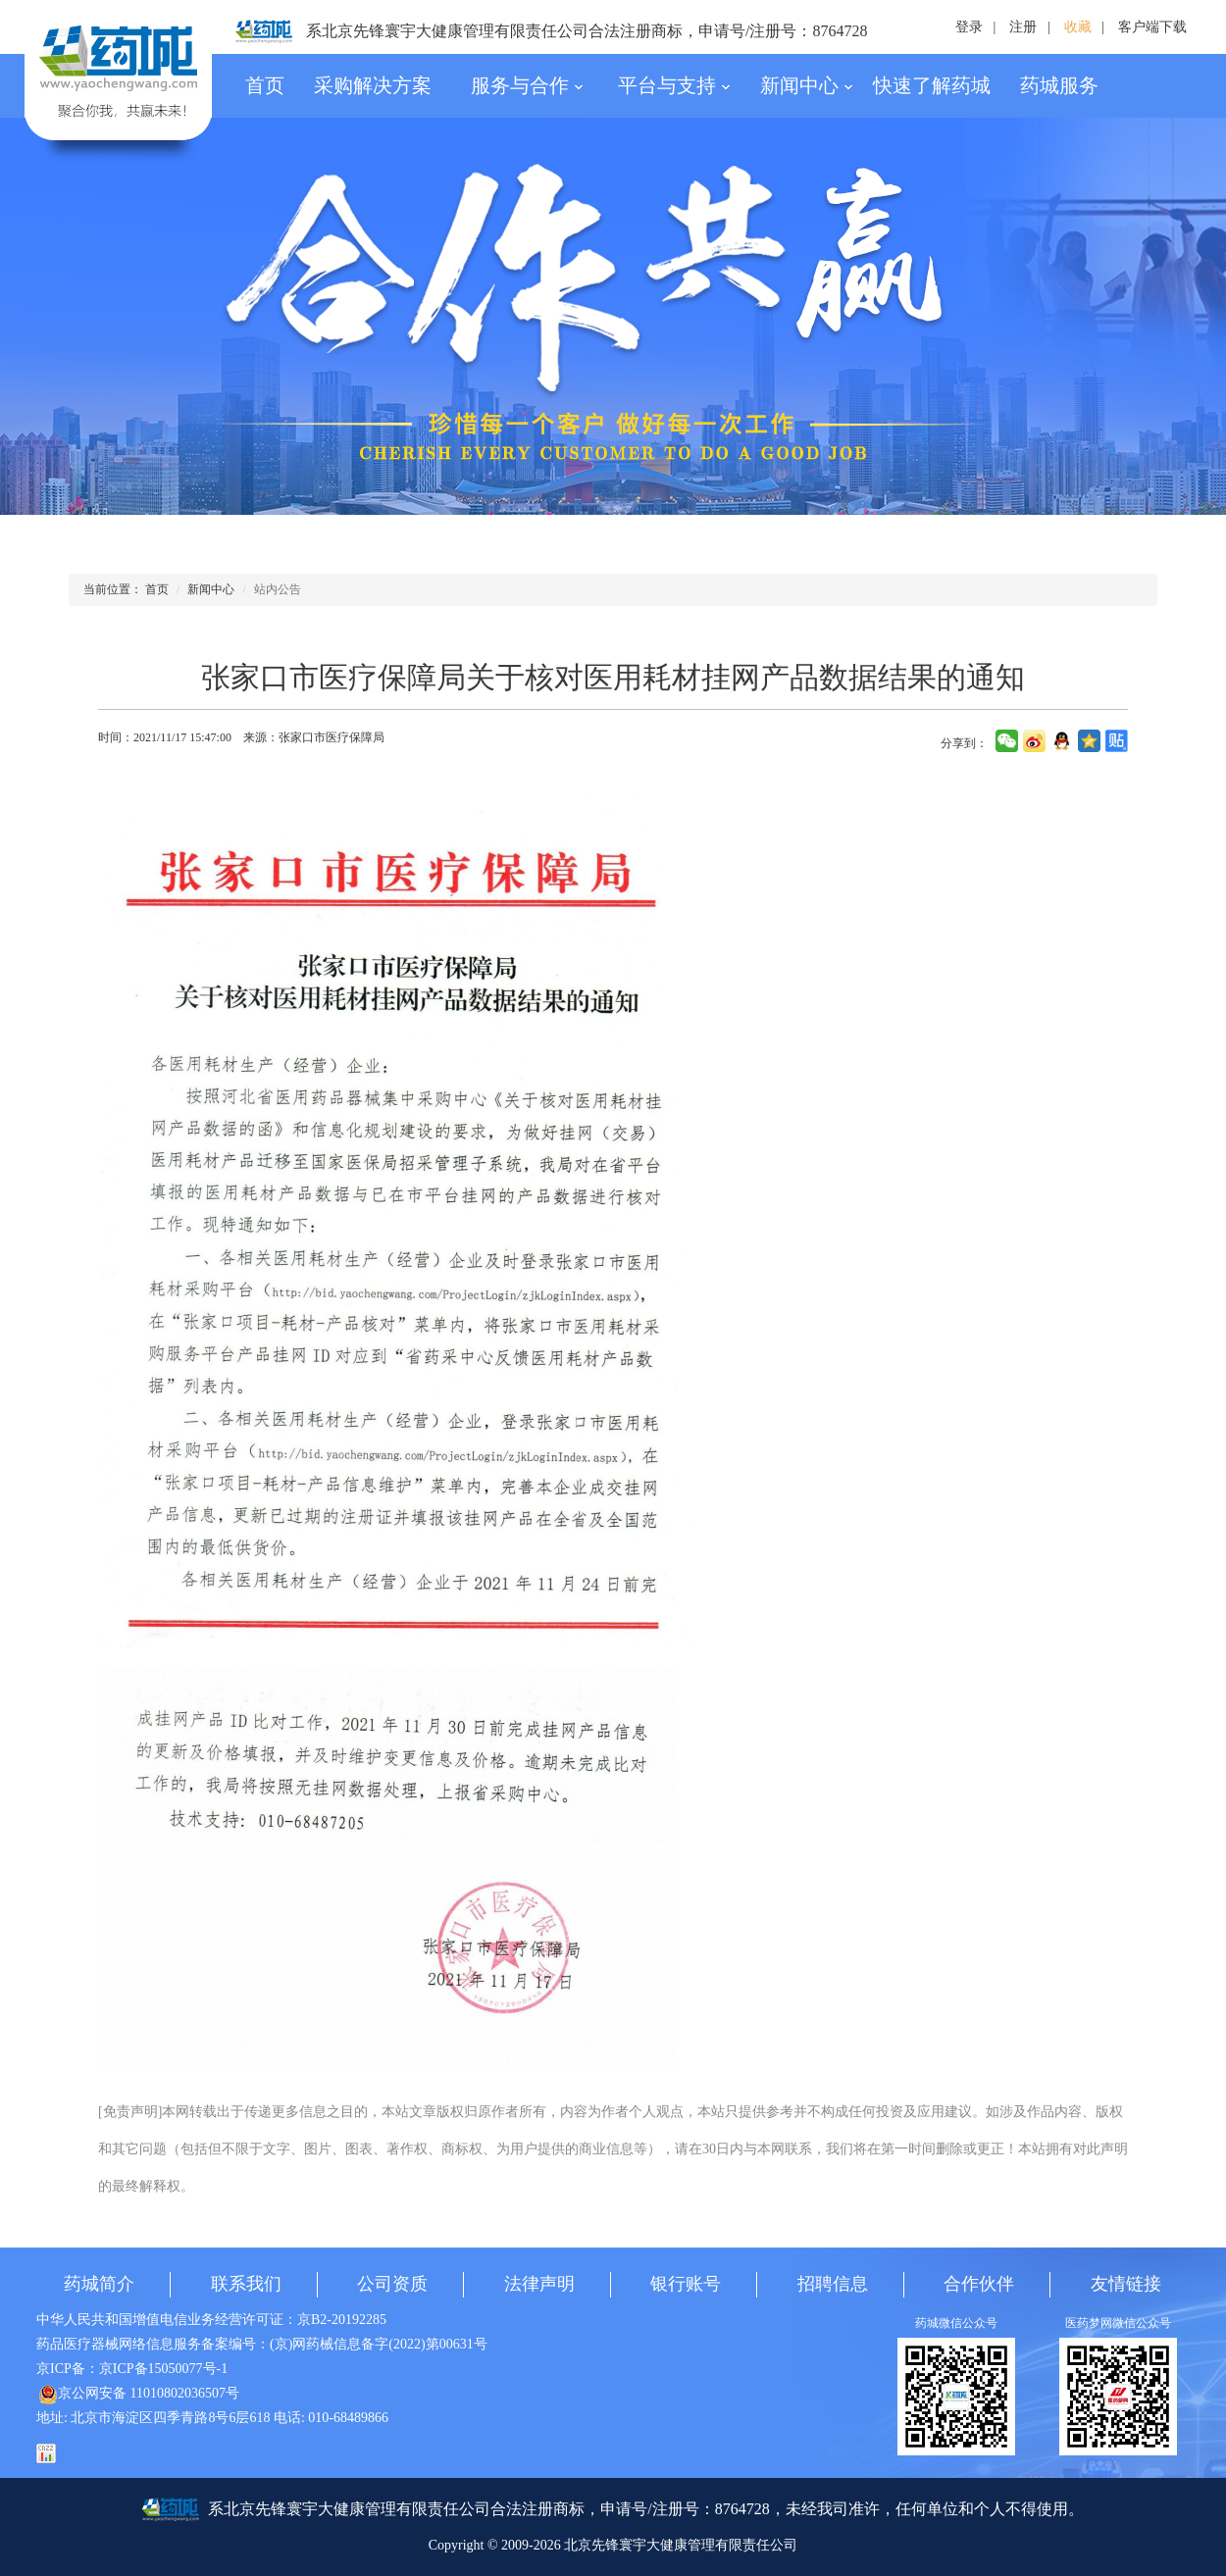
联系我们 (246, 2284)
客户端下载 (1152, 27)
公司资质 (392, 2284)
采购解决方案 (373, 85)
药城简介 (99, 2284)
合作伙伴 (979, 2284)
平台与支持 (674, 85)
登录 (969, 27)
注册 (1023, 27)
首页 (264, 85)
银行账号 (685, 2284)
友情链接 (1126, 2284)
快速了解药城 (932, 85)
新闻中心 (806, 85)
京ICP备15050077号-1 (163, 2368)
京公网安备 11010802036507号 (138, 2393)
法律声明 (539, 2284)
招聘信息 (832, 2284)
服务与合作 (527, 85)
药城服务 (1059, 85)
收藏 (1078, 27)
